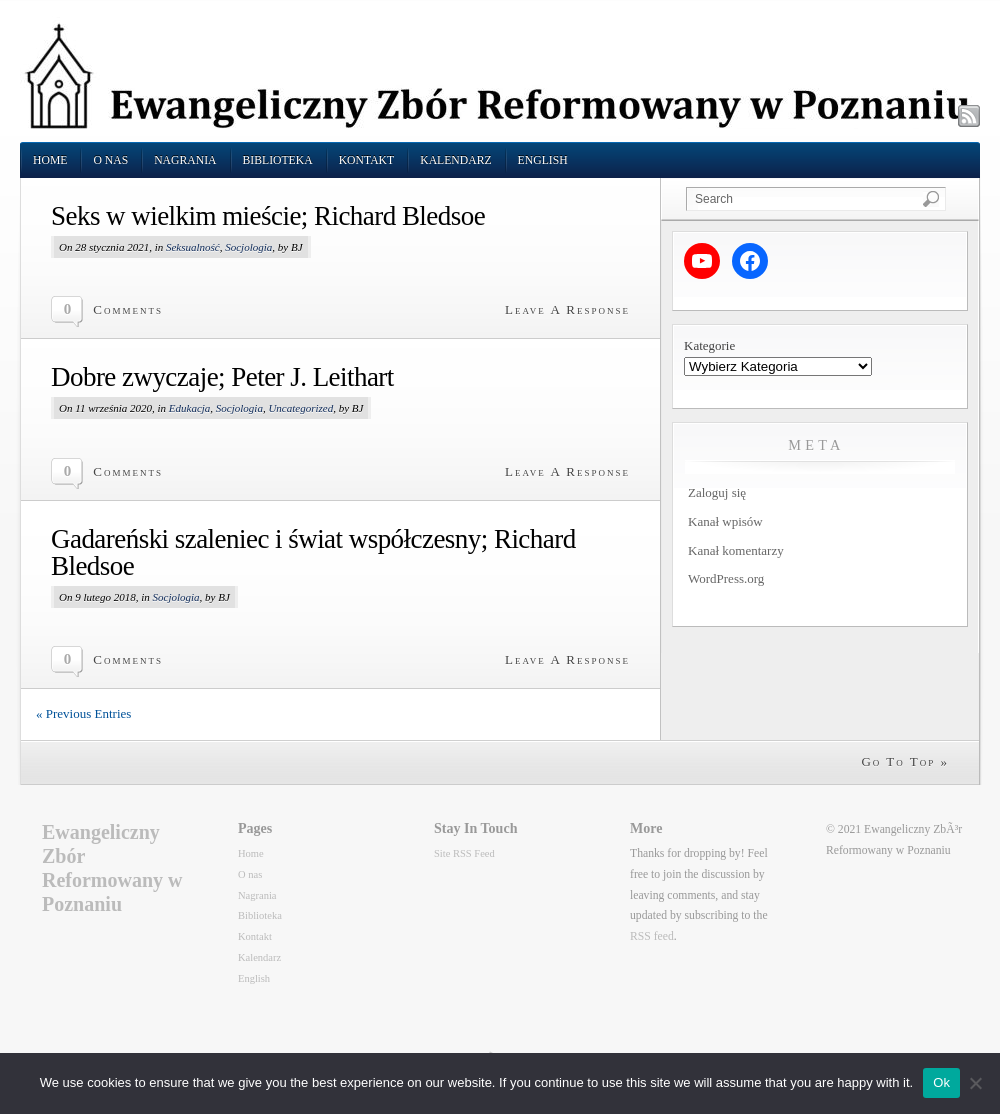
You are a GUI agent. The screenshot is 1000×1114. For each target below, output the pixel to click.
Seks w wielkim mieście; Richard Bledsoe (268, 216)
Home (50, 160)
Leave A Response (567, 309)
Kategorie (709, 345)
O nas (110, 160)
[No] (975, 1083)
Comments (128, 309)
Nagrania (185, 160)
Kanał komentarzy (736, 550)
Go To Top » (905, 761)
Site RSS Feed (464, 853)
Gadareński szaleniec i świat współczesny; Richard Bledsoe (313, 552)
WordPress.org (726, 578)
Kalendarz (455, 160)
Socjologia (248, 247)
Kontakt (367, 160)
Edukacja (190, 408)
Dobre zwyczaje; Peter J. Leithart (222, 377)
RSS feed (652, 936)
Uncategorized (300, 408)
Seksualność (193, 247)
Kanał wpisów (725, 521)
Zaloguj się (717, 492)
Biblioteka (278, 160)
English (543, 160)
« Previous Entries (83, 713)
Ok (941, 1082)
